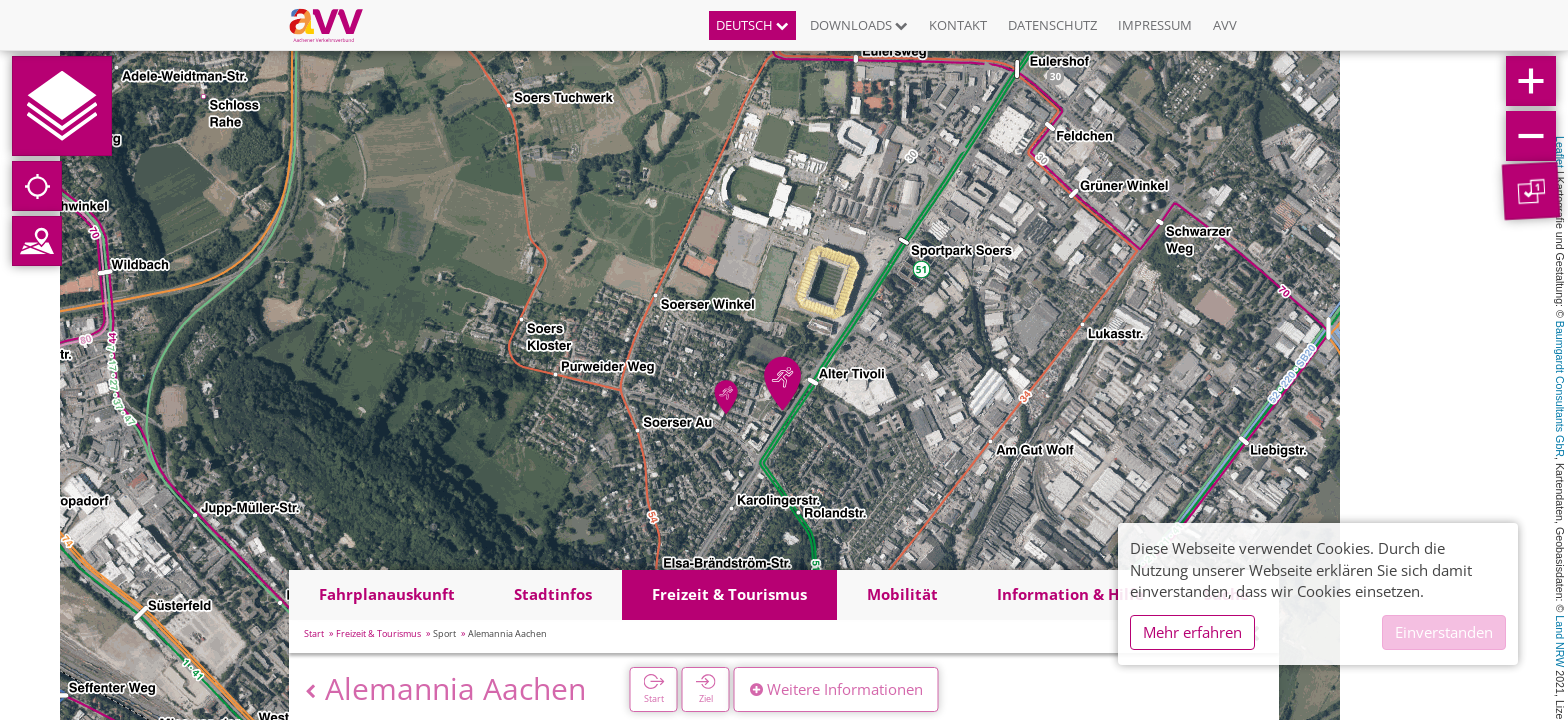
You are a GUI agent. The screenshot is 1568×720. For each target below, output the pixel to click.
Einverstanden (1444, 632)
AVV (1225, 25)
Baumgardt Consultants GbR (1560, 389)
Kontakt (958, 25)
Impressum (1155, 25)
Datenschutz (1052, 25)
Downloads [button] (859, 25)
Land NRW (1560, 641)
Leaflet (1560, 152)
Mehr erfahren (1192, 632)
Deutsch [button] (752, 25)
